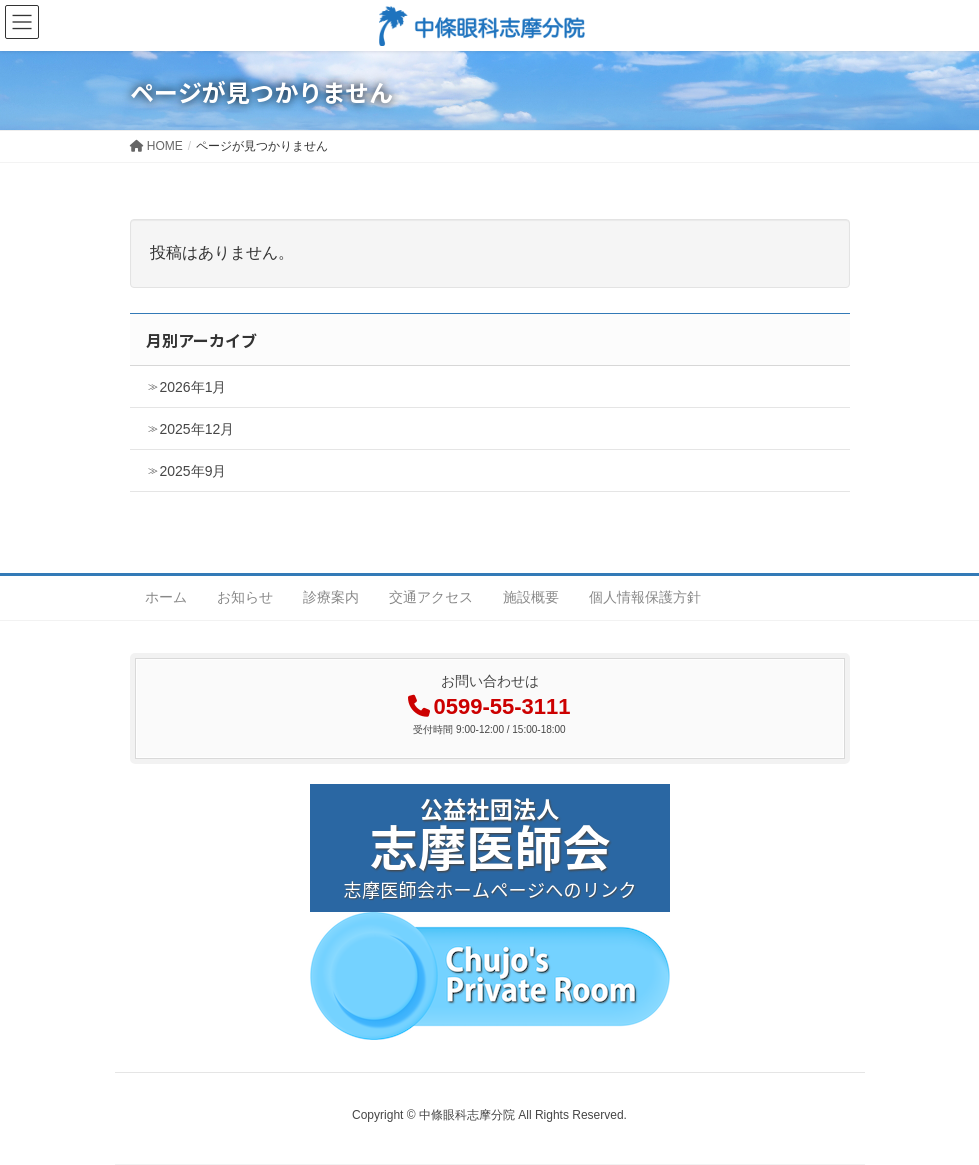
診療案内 (331, 597)
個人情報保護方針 (645, 597)
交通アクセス (431, 597)
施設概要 (531, 597)
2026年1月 (193, 387)
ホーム (166, 597)
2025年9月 (193, 471)
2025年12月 (197, 429)
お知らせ (245, 597)
